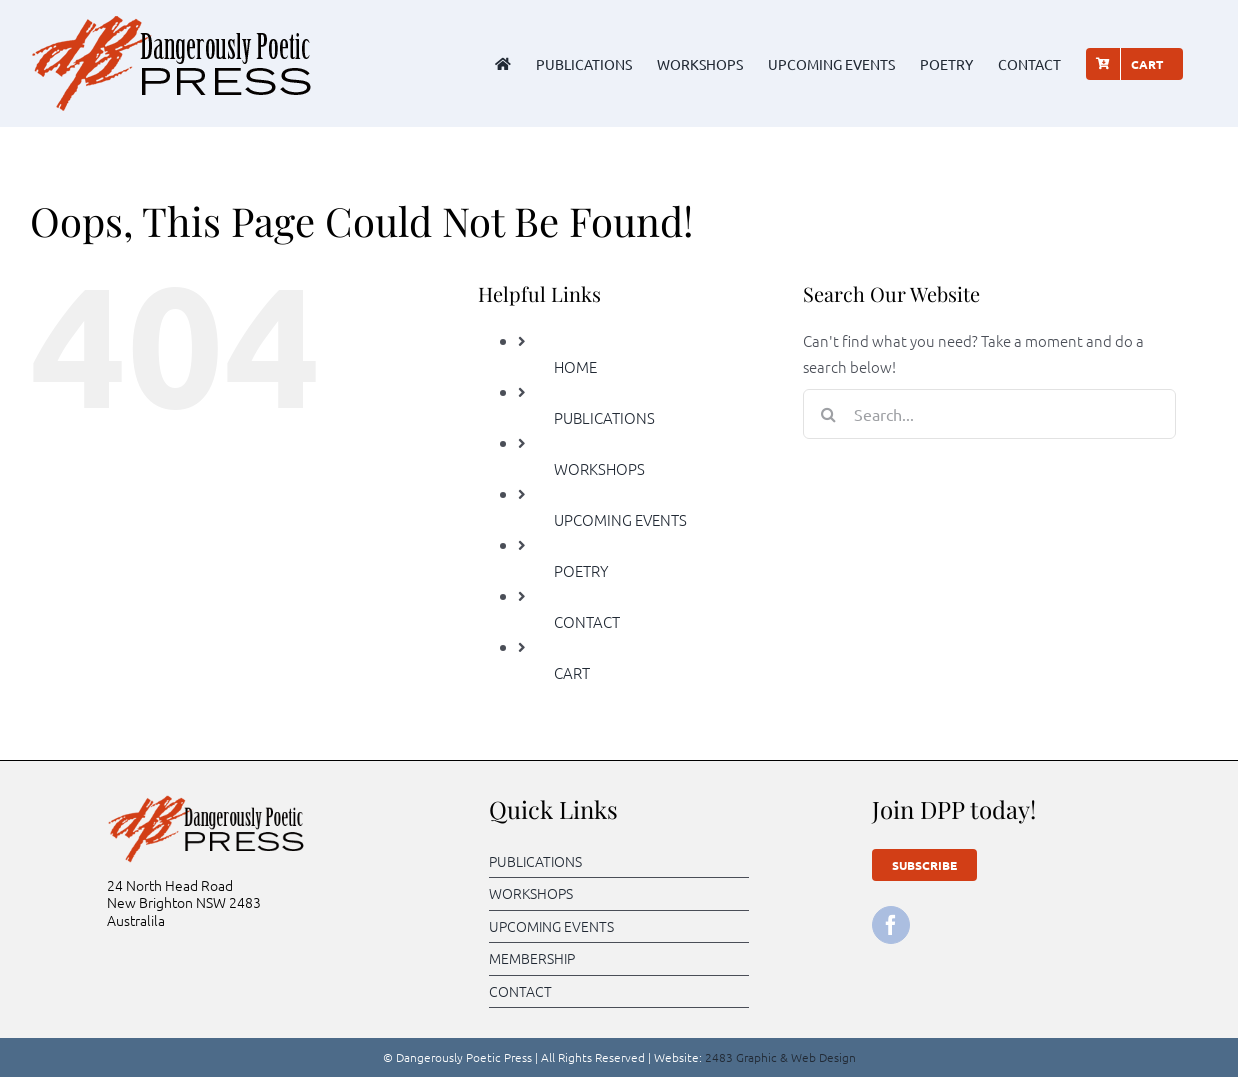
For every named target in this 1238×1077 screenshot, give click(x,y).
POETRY (581, 570)
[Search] (828, 414)
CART (572, 672)
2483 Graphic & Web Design (780, 1057)
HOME (575, 366)
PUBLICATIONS (604, 417)
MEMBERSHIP (532, 958)
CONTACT (587, 621)
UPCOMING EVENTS (620, 519)
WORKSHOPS (599, 468)
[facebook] (891, 925)
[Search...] (989, 414)
